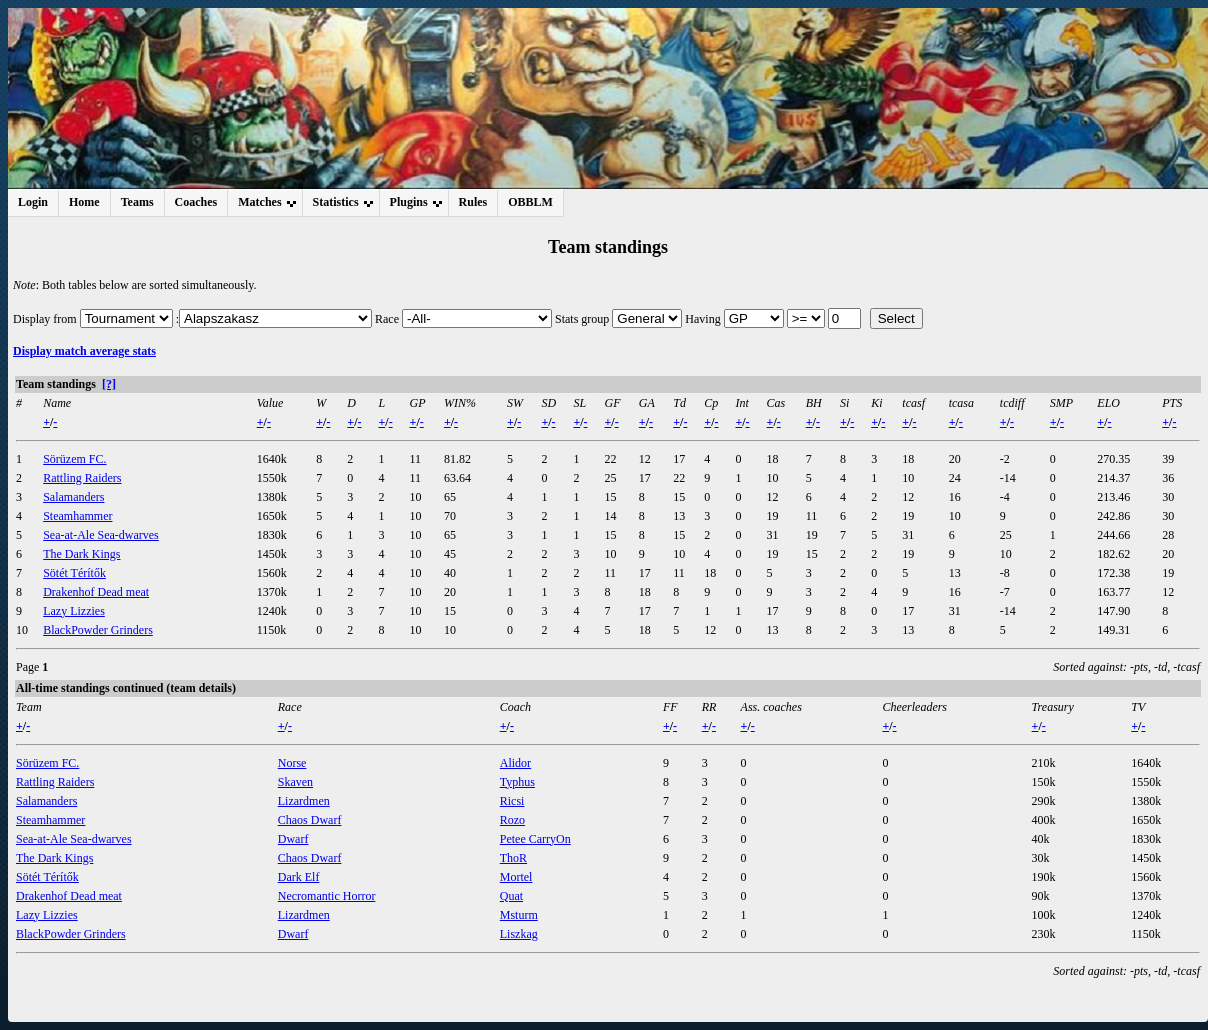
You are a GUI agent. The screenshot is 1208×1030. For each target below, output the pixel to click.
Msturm (519, 915)
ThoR (513, 858)
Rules (473, 202)
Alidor (515, 763)
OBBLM (530, 202)
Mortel (516, 877)
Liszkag (519, 934)
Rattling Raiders (82, 478)
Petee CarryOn (535, 839)
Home (84, 202)
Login (33, 202)
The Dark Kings (81, 554)
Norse (292, 763)
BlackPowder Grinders (98, 630)
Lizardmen (304, 801)
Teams (137, 202)
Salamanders (73, 497)
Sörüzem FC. (74, 459)
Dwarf (293, 839)
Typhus (517, 782)
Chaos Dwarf (310, 820)
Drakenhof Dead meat (96, 592)
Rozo (512, 820)
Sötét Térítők (74, 573)
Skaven (295, 782)
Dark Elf (299, 877)
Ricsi (512, 801)
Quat (511, 896)
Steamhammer (77, 516)
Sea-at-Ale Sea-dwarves (101, 535)
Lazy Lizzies (74, 611)
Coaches (196, 202)
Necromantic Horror (327, 896)
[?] (109, 384)
